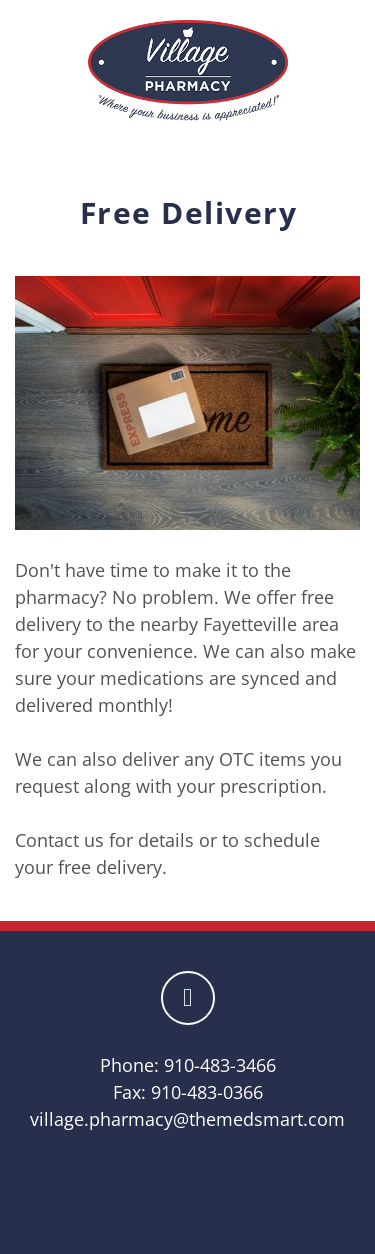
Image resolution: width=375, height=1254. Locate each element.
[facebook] (188, 998)
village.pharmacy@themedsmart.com (187, 1119)
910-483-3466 (220, 1065)
